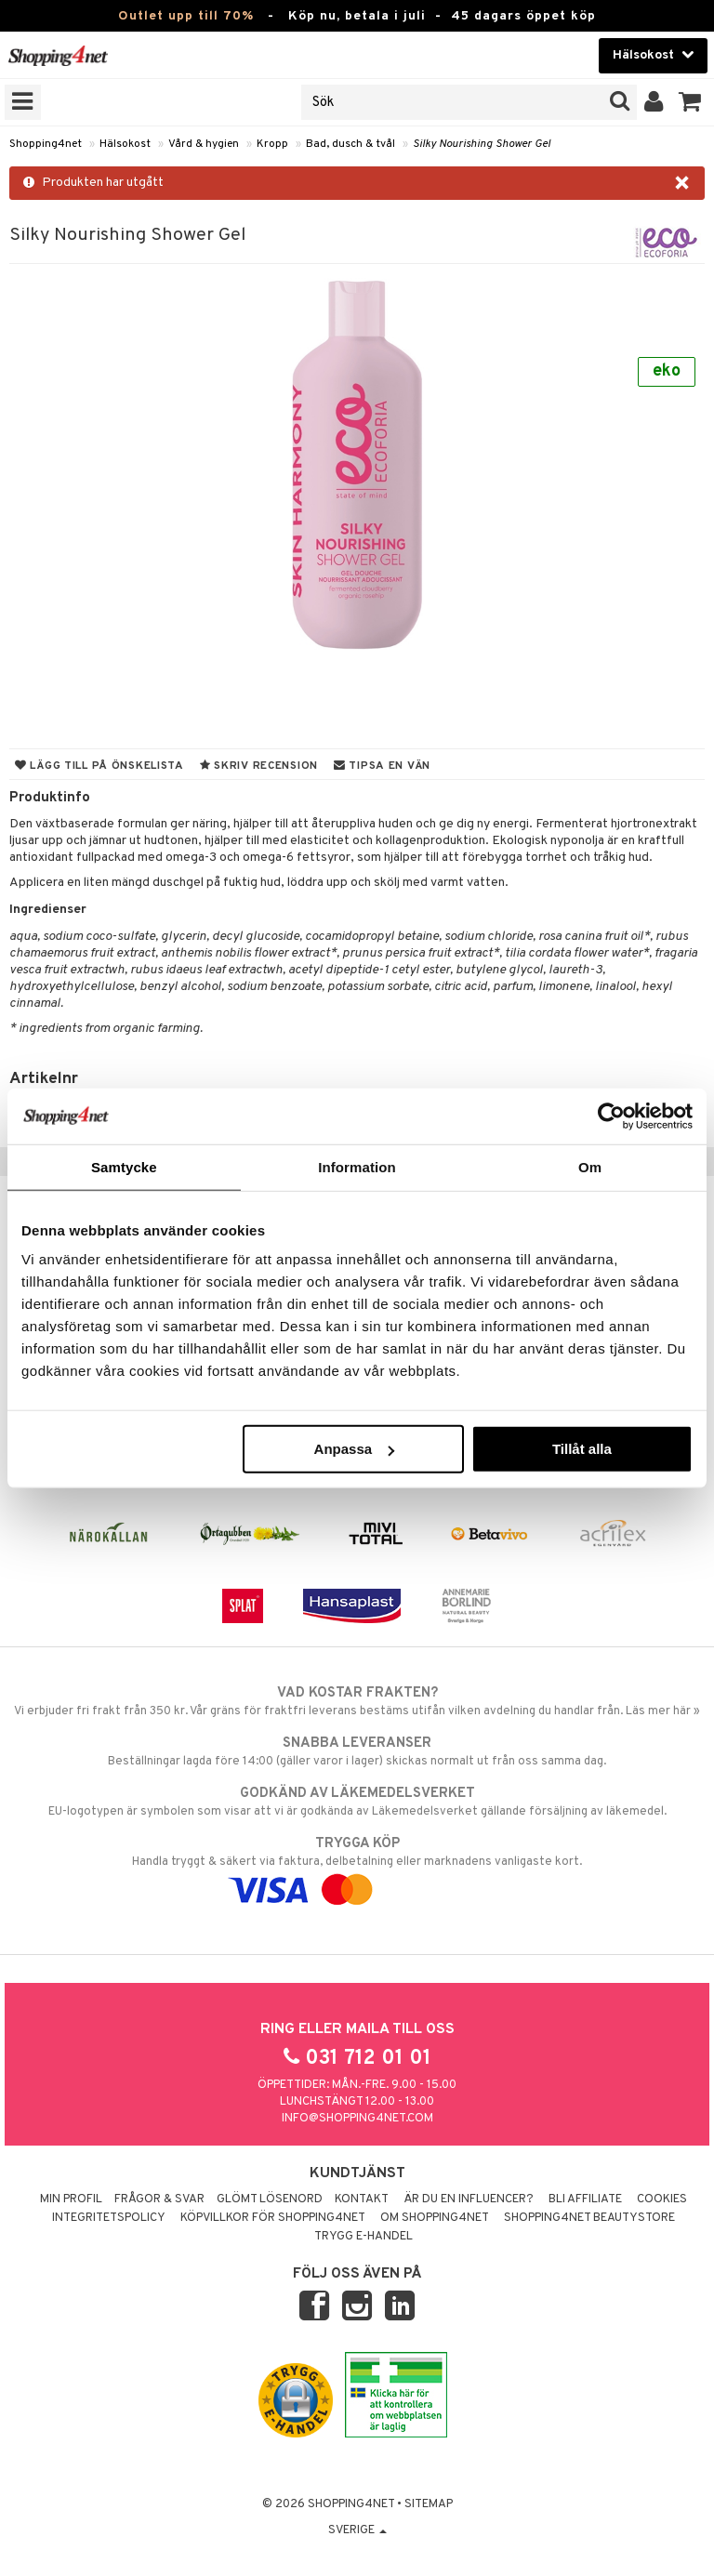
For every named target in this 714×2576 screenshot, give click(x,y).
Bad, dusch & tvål (350, 144)
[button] (690, 102)
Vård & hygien (203, 144)
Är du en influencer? (468, 2199)
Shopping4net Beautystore (589, 2218)
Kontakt (362, 2199)
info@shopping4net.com (357, 2118)
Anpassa (354, 1449)
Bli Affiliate (585, 2199)
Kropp (272, 144)
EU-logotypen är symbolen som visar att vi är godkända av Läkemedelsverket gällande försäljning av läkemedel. (357, 1801)
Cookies (662, 2199)
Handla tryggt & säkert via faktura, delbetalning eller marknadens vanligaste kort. (357, 1866)
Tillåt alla (582, 1449)
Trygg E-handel (363, 2236)
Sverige (357, 2530)
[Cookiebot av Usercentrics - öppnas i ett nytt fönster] (611, 1115)
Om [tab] (590, 1166)
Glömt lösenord (270, 2199)
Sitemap (428, 2504)
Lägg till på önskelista (99, 766)
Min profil (71, 2199)
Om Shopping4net (434, 2218)
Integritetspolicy (108, 2218)
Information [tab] (357, 1166)
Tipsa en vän (382, 766)
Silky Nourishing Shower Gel (481, 144)
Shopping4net (45, 144)
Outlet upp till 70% (186, 16)
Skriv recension (259, 766)
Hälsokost (125, 144)
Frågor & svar (159, 2199)
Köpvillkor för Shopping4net (272, 2218)
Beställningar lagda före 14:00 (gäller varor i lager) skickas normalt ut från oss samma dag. (357, 1751)
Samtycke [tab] (124, 1166)
